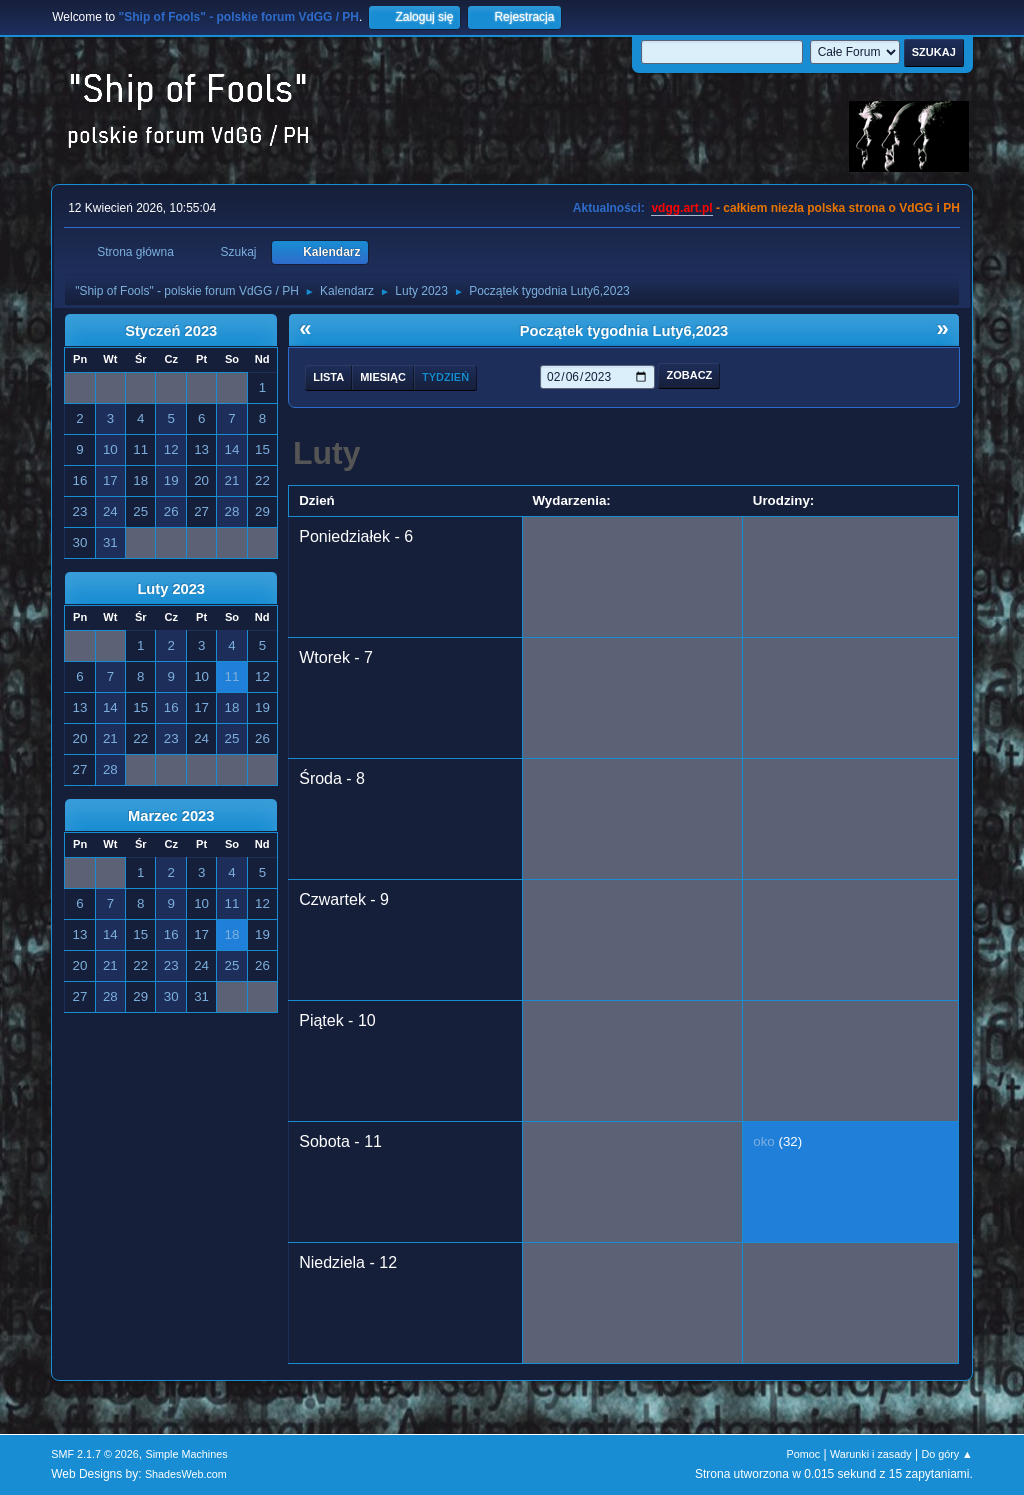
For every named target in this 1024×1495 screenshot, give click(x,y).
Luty (327, 453)
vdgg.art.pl (681, 208)
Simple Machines (187, 1454)
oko (764, 1141)
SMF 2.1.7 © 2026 (95, 1454)
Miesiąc (383, 377)
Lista (328, 377)
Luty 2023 (171, 589)
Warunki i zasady (871, 1454)
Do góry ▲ (946, 1454)
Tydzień (445, 377)
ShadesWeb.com (186, 1474)
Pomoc (804, 1454)
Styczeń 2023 (171, 331)
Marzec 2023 (171, 816)
